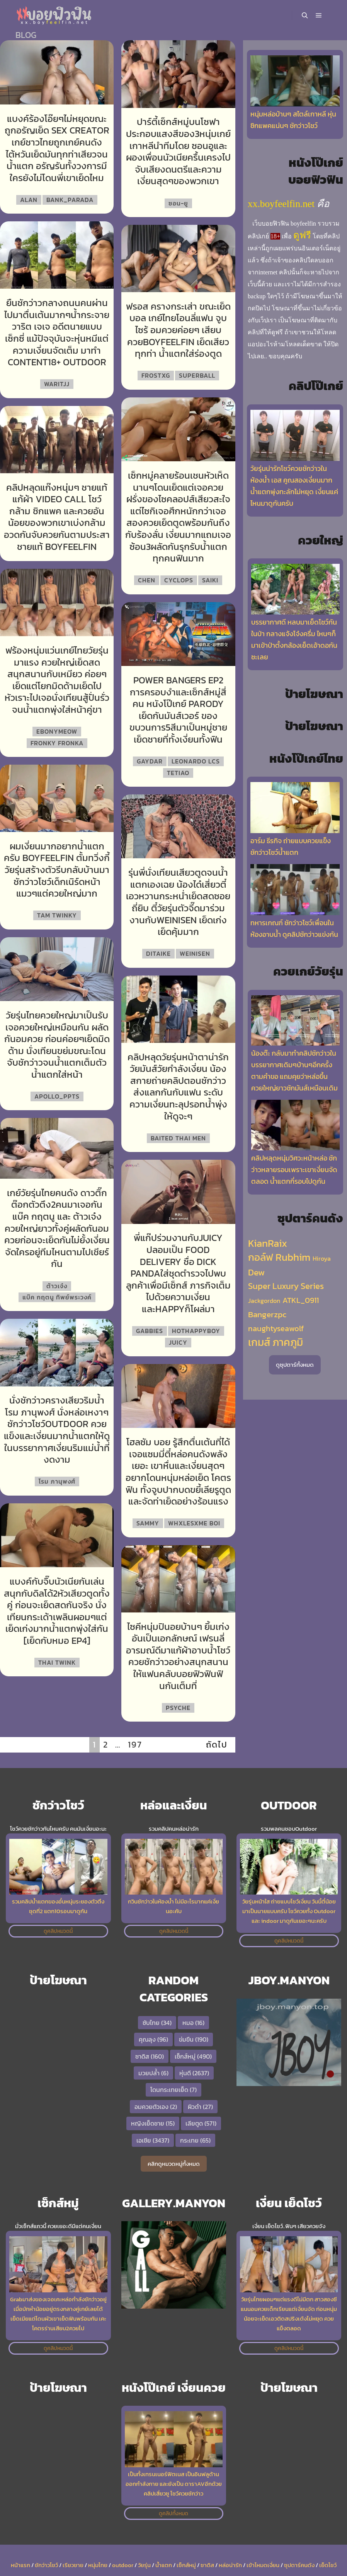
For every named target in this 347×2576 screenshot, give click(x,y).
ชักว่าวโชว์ (46, 2565)
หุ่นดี (194, 2073)
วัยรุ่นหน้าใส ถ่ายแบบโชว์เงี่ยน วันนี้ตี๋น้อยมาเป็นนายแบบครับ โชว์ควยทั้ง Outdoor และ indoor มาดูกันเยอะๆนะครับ (289, 1911)
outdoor (122, 2565)
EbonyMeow (56, 731)
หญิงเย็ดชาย (153, 2123)
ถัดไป (217, 1744)
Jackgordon (264, 1300)
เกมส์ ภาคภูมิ (275, 1342)
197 (135, 1744)
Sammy (147, 1523)
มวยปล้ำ (153, 2073)
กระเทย (195, 2140)
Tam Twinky (57, 915)
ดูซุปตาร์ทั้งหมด (295, 1364)
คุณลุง (153, 2039)
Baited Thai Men (178, 1138)
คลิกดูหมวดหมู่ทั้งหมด (174, 2163)
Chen (146, 580)
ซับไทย (157, 2022)
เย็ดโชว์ (328, 2565)
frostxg (155, 375)
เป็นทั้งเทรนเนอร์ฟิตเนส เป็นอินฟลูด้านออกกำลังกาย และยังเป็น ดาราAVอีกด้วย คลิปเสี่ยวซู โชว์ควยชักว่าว (174, 2484)
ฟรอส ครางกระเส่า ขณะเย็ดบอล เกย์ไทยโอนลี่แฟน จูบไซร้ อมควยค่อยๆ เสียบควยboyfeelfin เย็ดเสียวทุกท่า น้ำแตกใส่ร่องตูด (178, 330)
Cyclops (178, 580)
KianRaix (267, 1243)
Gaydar (150, 761)
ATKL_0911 (300, 1300)
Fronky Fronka (57, 743)
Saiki (210, 580)
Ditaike (158, 953)
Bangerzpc (267, 1314)
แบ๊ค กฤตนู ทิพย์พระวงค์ (57, 1297)
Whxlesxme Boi (194, 1523)
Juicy (178, 1342)
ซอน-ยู (178, 203)
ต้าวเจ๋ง (56, 1286)
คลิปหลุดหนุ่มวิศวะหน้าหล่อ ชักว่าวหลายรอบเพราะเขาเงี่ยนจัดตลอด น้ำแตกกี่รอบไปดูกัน (294, 1169)
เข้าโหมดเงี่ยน (263, 2565)
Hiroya (322, 1258)
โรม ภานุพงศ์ (57, 1481)
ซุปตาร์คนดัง (299, 2565)
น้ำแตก (163, 2565)
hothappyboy (196, 1330)
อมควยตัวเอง (155, 2106)
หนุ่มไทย (97, 2565)
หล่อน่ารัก (230, 2565)
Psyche (178, 1707)
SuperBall (197, 375)
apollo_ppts (57, 1096)
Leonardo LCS (196, 761)
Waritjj (57, 384)
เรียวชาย (73, 2565)
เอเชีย (152, 2140)
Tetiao (178, 772)
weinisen (195, 953)
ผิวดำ (200, 2106)
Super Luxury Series (286, 1286)
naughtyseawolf (276, 1328)
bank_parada (70, 199)
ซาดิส (149, 2056)
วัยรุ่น (144, 2565)
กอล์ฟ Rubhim (279, 1257)
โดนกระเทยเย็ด (173, 2089)
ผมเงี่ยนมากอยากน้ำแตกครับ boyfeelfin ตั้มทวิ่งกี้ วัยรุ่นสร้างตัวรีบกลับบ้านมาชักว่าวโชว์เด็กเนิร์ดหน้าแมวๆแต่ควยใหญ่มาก (57, 869)
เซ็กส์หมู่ (193, 2056)
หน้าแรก (20, 2565)
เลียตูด (200, 2123)
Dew (256, 1272)
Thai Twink (57, 1662)
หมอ (193, 2022)
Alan (28, 199)
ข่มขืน (193, 2039)
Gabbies (149, 1330)
